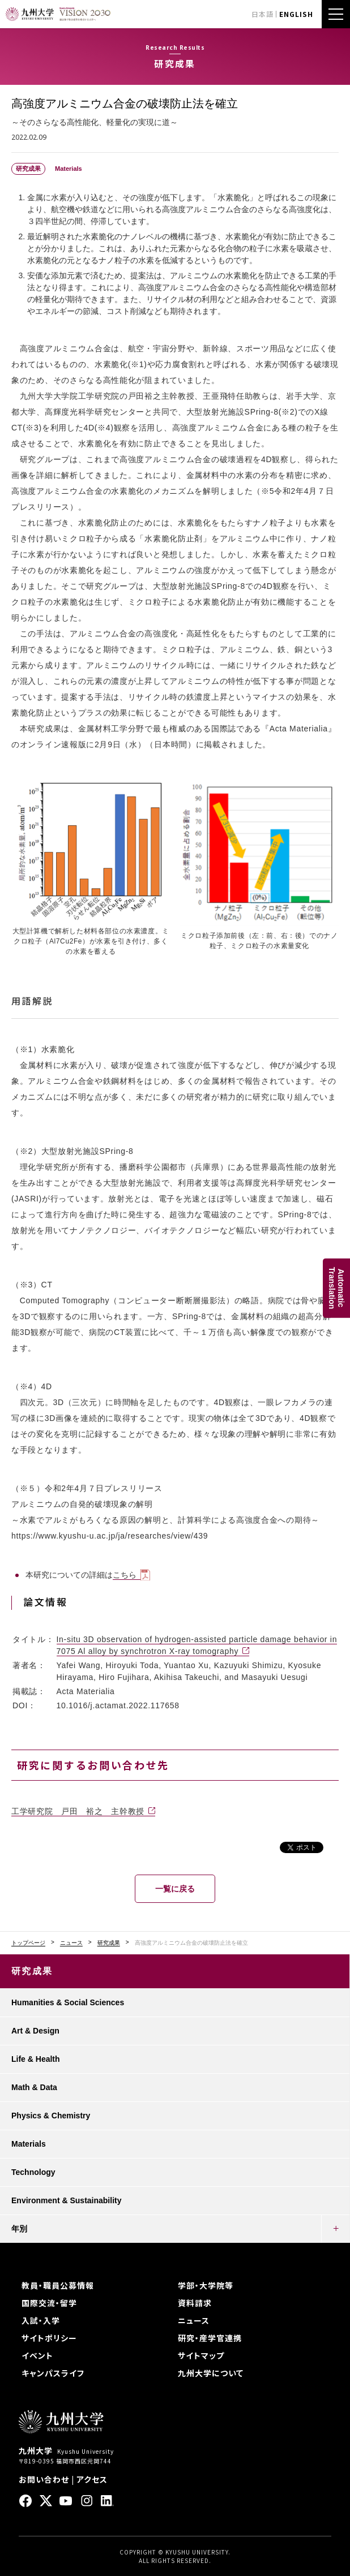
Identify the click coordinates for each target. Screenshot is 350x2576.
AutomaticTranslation (336, 1288)
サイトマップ (201, 2355)
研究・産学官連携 (210, 2338)
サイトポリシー (49, 2338)
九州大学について (211, 2373)
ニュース (71, 1943)
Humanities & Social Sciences (67, 2002)
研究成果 (108, 1943)
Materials (28, 2143)
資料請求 (195, 2302)
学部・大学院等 (205, 2285)
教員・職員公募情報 (58, 2285)
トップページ (28, 1943)
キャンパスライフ (53, 2373)
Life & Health (35, 2059)
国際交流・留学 (49, 2302)
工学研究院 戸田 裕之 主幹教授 (77, 1811)
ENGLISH (296, 14)
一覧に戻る (175, 1888)
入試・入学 (41, 2320)
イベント (37, 2355)
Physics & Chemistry (50, 2115)
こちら (124, 1574)
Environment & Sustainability (66, 2200)
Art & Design (35, 2030)
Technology (33, 2172)
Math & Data (34, 2087)
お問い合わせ (44, 2479)
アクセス (92, 2479)
